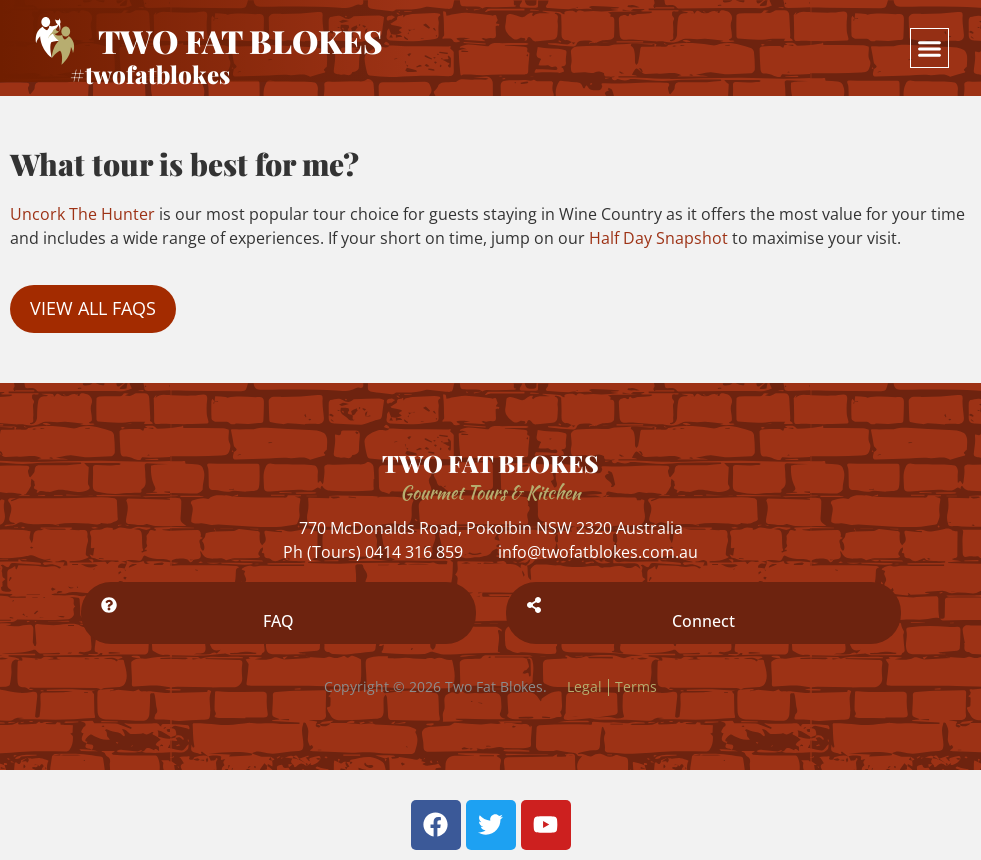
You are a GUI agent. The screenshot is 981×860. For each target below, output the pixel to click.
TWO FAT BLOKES (490, 463)
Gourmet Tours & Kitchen (490, 492)
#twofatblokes (150, 74)
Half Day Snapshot (658, 238)
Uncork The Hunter (82, 214)
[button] (930, 48)
